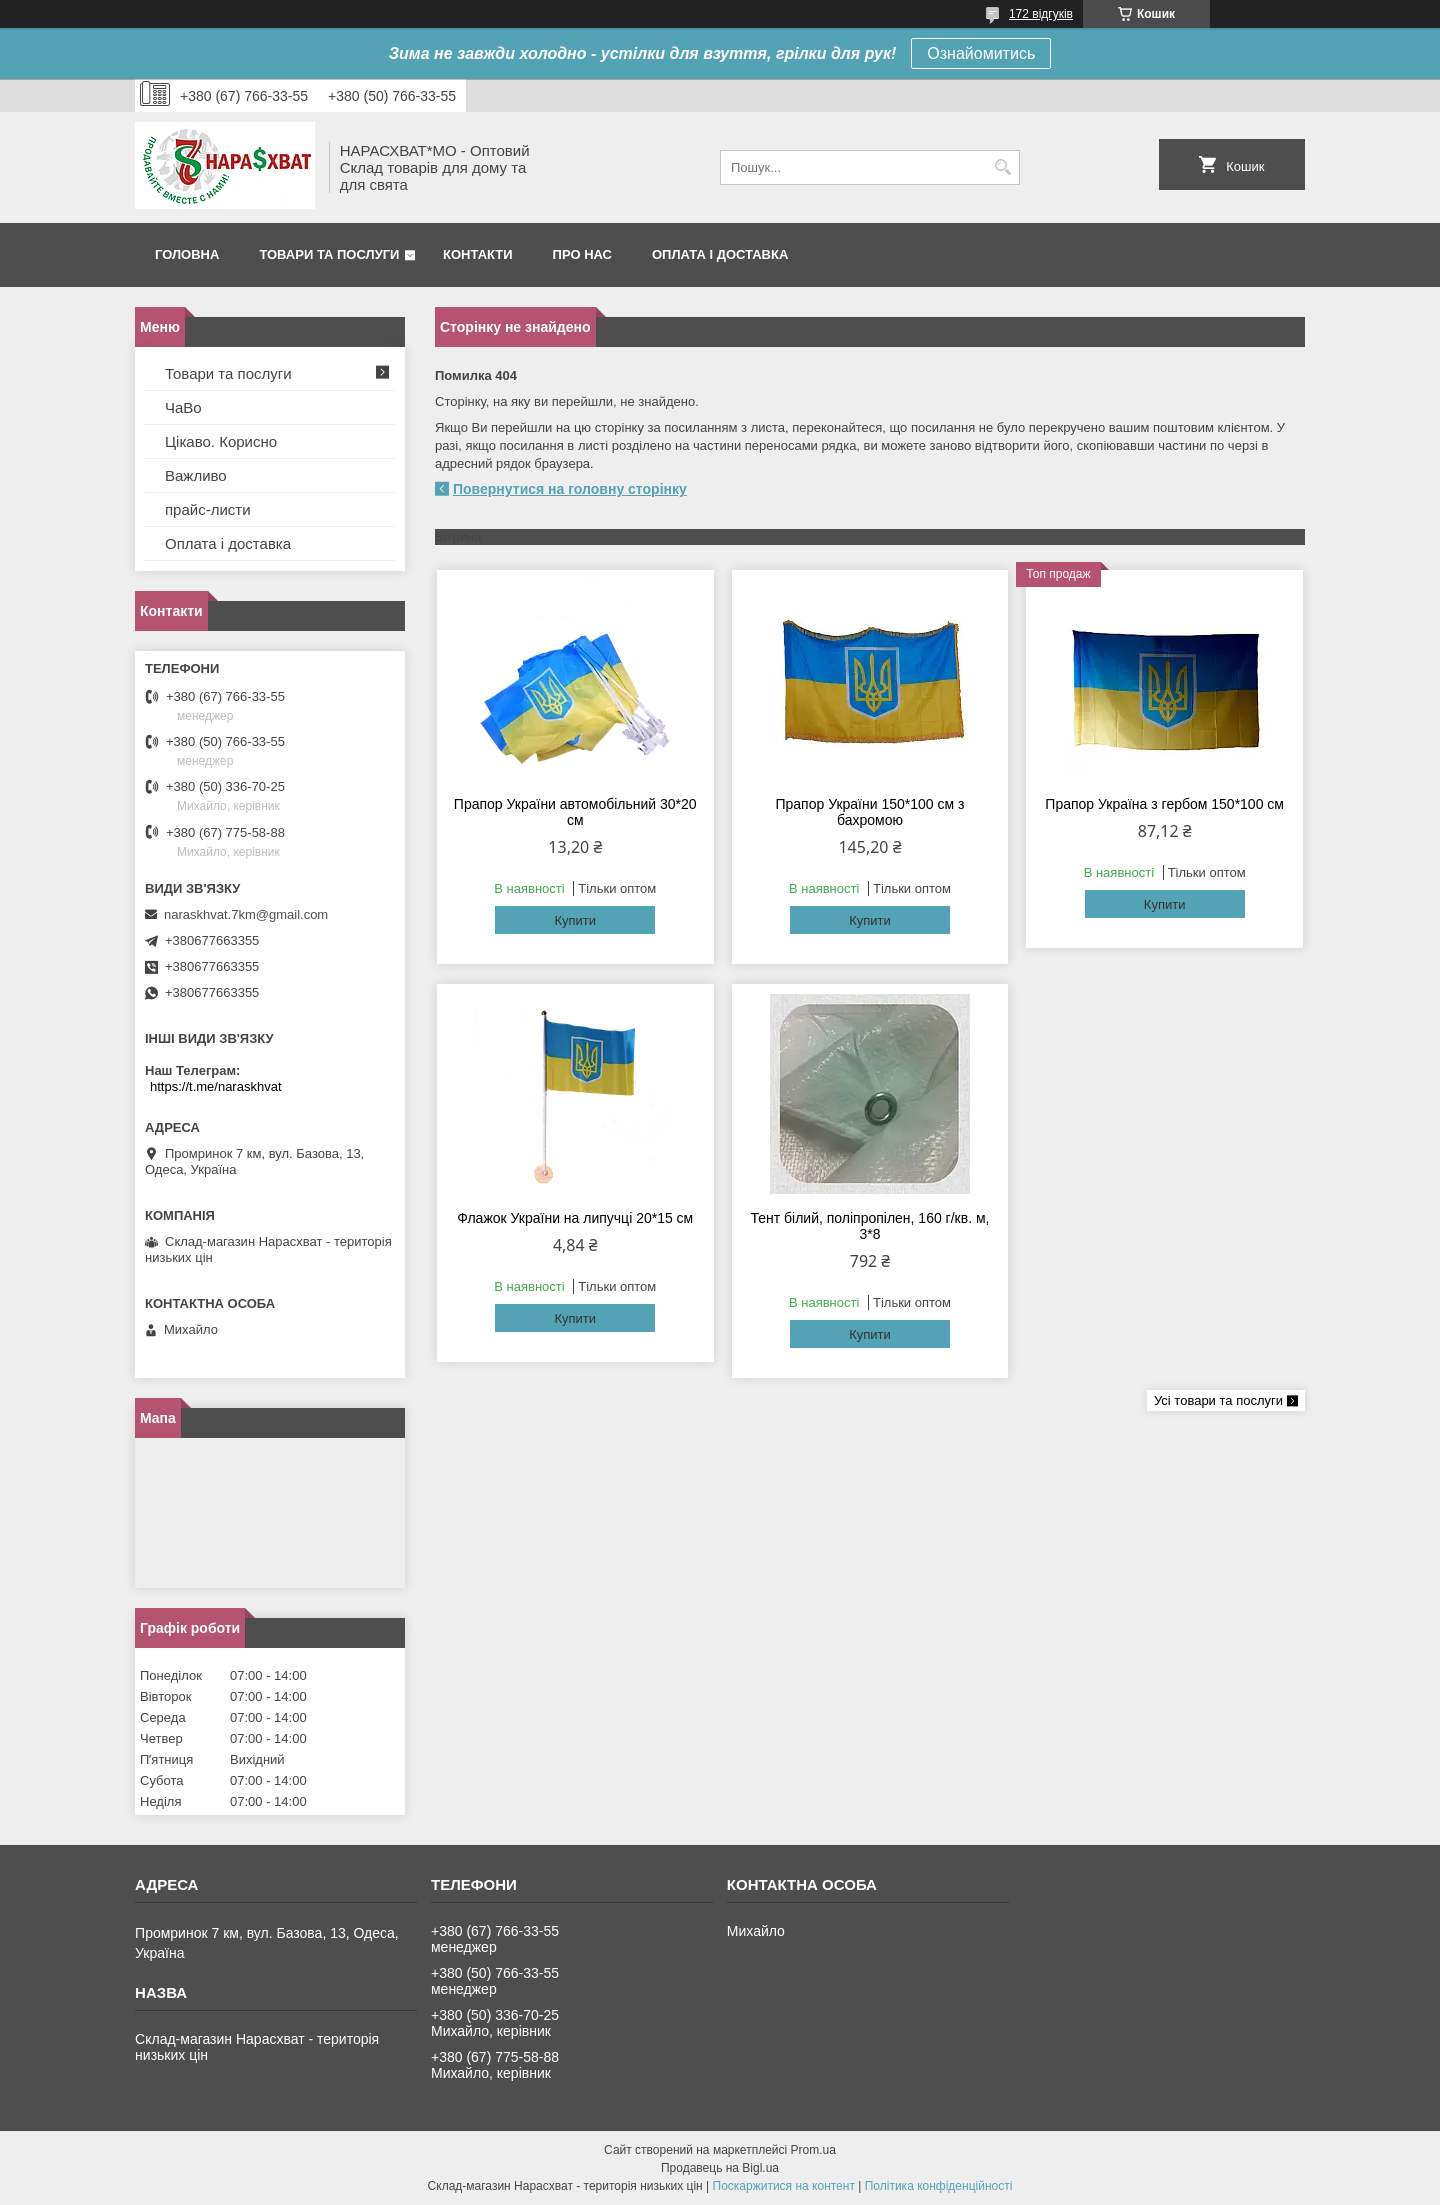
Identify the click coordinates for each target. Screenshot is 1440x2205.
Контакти (478, 254)
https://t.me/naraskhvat (216, 1086)
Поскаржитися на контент (784, 2186)
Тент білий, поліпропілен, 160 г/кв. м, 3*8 (869, 1226)
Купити (575, 920)
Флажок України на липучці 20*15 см (575, 1218)
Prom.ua (813, 2150)
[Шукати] (1002, 167)
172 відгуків (1041, 14)
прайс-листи (208, 509)
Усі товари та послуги (1218, 1400)
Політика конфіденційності (939, 2186)
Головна (187, 254)
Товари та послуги (329, 254)
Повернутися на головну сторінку (570, 489)
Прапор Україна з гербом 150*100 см (1164, 804)
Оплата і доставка (720, 254)
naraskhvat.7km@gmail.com (246, 914)
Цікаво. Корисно (221, 441)
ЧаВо (183, 407)
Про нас (582, 254)
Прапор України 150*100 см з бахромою (869, 812)
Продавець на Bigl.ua (720, 2168)
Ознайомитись (981, 53)
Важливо (196, 475)
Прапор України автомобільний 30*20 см (575, 812)
